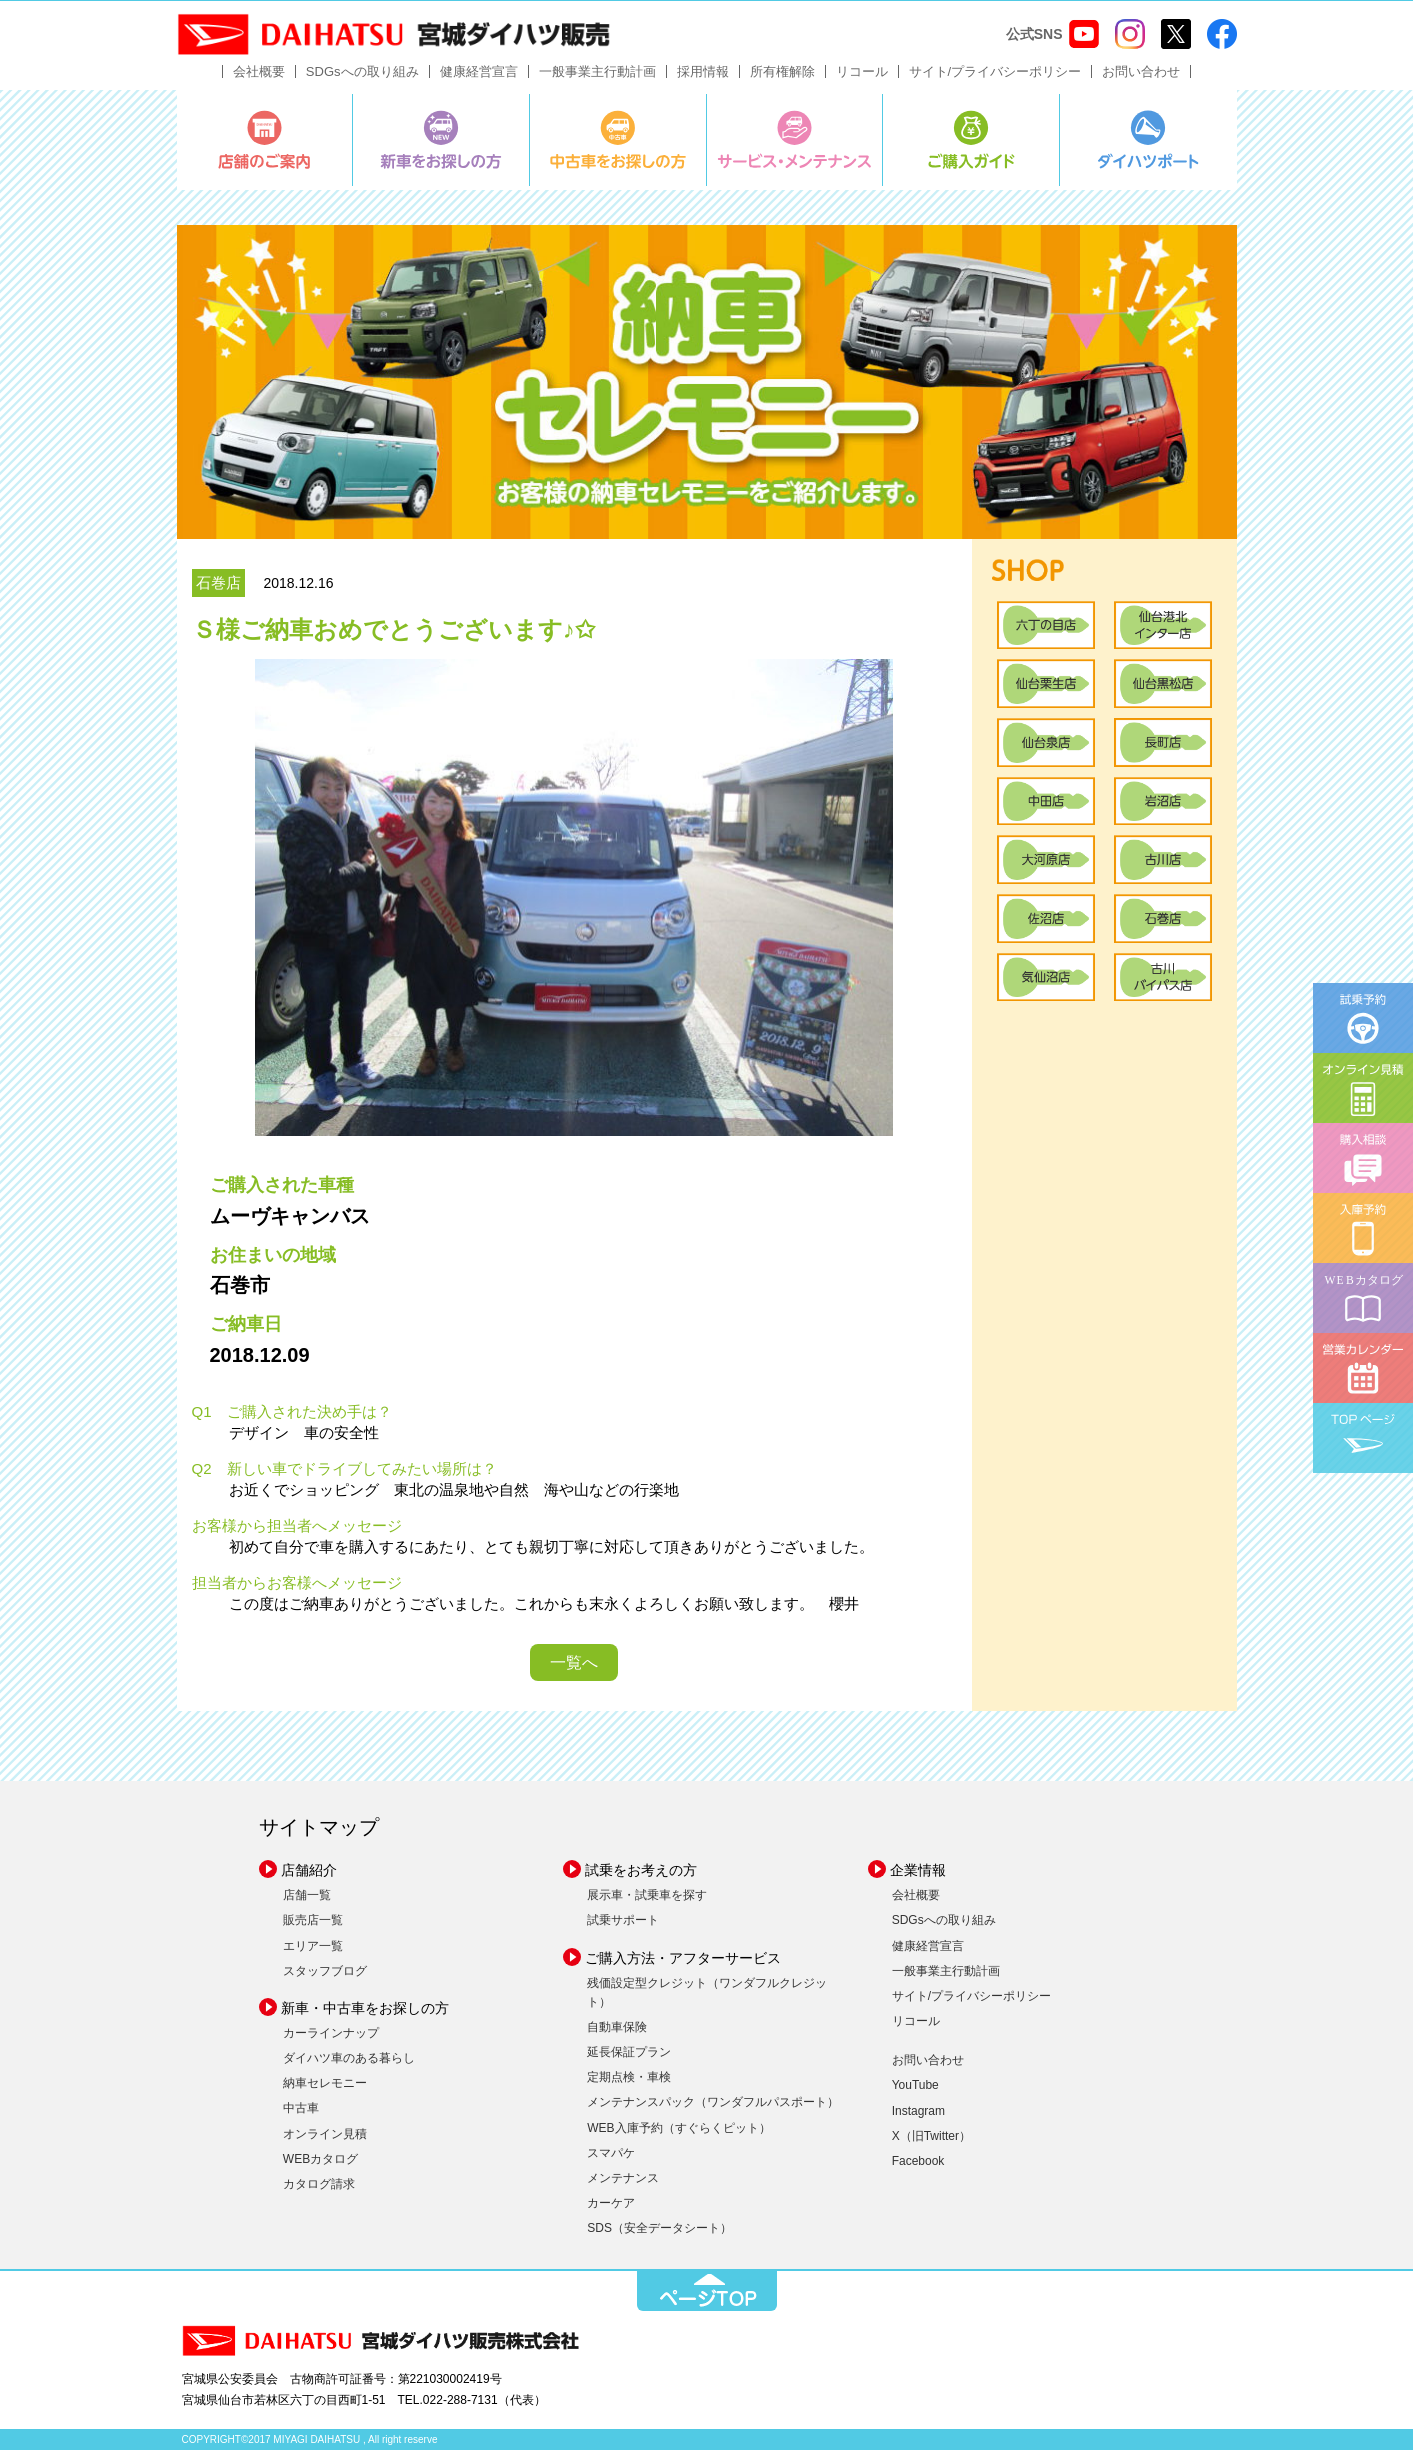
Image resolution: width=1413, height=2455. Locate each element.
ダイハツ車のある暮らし (349, 2063)
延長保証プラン (629, 2057)
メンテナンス (623, 2183)
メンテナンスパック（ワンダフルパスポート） (713, 2107)
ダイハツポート (1148, 145)
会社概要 (259, 76)
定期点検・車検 (629, 2082)
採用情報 (703, 76)
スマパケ (611, 2158)
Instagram (918, 2115)
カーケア (611, 2208)
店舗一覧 (307, 1900)
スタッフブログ (325, 1976)
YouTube (915, 2090)
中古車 (301, 2113)
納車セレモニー (325, 2088)
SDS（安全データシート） (659, 2233)
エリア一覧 (313, 1950)
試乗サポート (623, 1925)
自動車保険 (617, 2032)
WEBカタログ (320, 2164)
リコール (862, 76)
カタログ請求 (319, 2189)
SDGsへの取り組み (362, 76)
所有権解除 (782, 76)
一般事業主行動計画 (597, 76)
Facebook (918, 2166)
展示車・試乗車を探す (647, 1900)
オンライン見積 (325, 2138)
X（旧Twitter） (931, 2141)
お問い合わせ (1141, 76)
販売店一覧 (313, 1925)
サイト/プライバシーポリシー (995, 76)
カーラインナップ (331, 2038)
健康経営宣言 (479, 76)
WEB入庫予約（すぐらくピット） (678, 2132)
